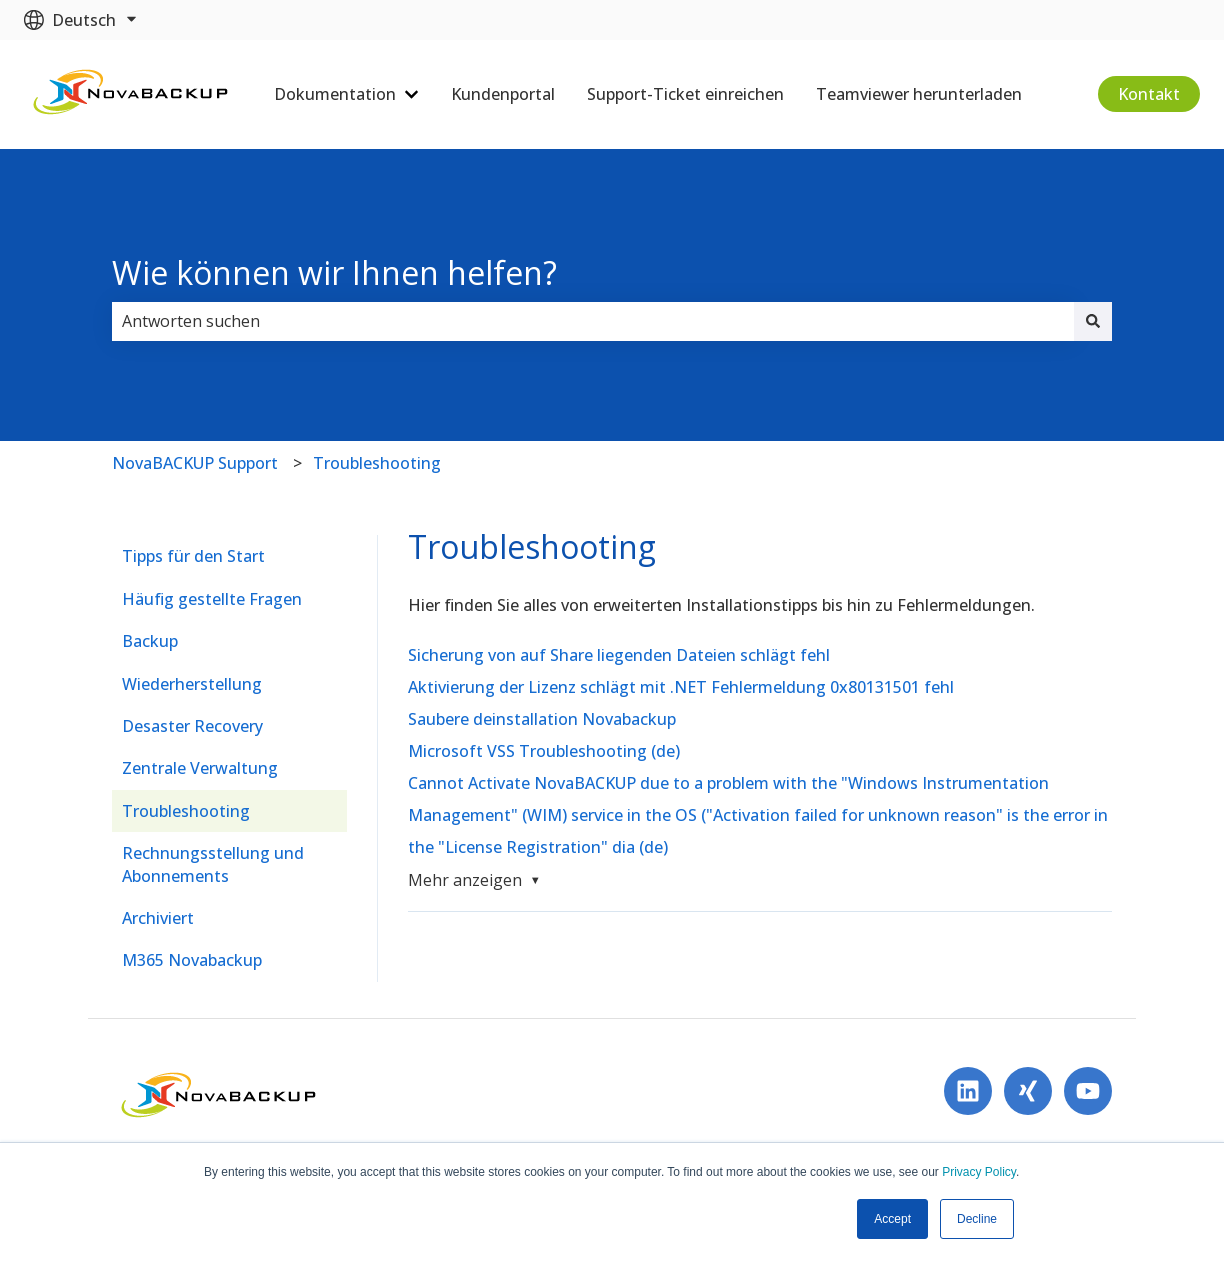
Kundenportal (503, 94)
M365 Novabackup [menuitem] (192, 960)
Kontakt (1149, 94)
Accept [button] (892, 1219)
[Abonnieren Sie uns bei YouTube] (1088, 1091)
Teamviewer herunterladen (919, 94)
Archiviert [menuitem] (158, 918)
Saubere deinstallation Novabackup (542, 719)
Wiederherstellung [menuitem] (192, 684)
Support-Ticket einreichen (685, 94)
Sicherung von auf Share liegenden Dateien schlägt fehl (619, 655)
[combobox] (593, 321)
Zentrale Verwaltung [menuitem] (200, 768)
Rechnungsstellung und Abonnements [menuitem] (213, 864)
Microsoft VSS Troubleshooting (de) (544, 751)
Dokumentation (335, 94)
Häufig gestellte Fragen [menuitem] (212, 599)
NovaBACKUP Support (195, 463)
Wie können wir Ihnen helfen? (334, 272)
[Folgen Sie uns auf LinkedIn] (968, 1091)
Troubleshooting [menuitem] (186, 811)
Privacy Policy (979, 1172)
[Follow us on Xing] (1028, 1091)
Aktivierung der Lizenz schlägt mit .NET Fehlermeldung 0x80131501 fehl (681, 687)
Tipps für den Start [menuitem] (193, 556)
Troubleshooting (377, 463)
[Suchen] (1093, 321)
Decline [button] (977, 1219)
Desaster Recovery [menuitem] (192, 726)
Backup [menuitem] (150, 641)
